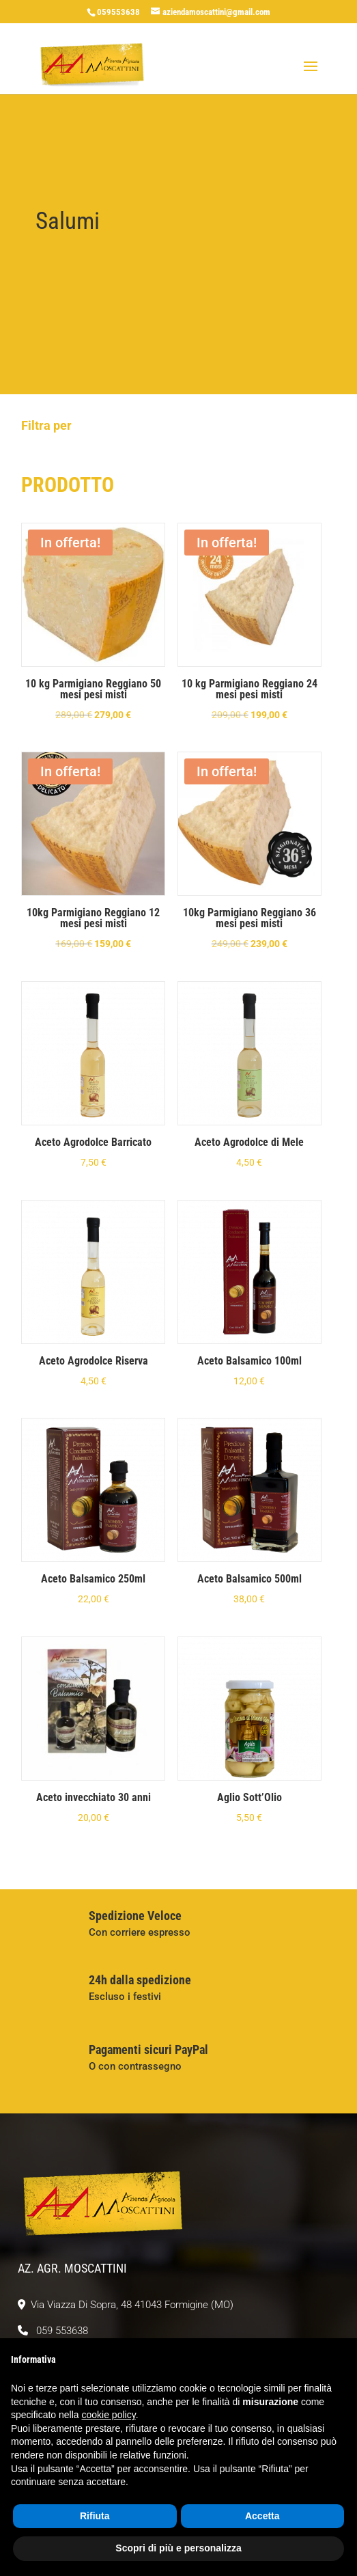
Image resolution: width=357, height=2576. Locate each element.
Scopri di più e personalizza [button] (178, 2548)
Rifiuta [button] (95, 2515)
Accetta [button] (262, 2515)
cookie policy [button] (109, 2414)
